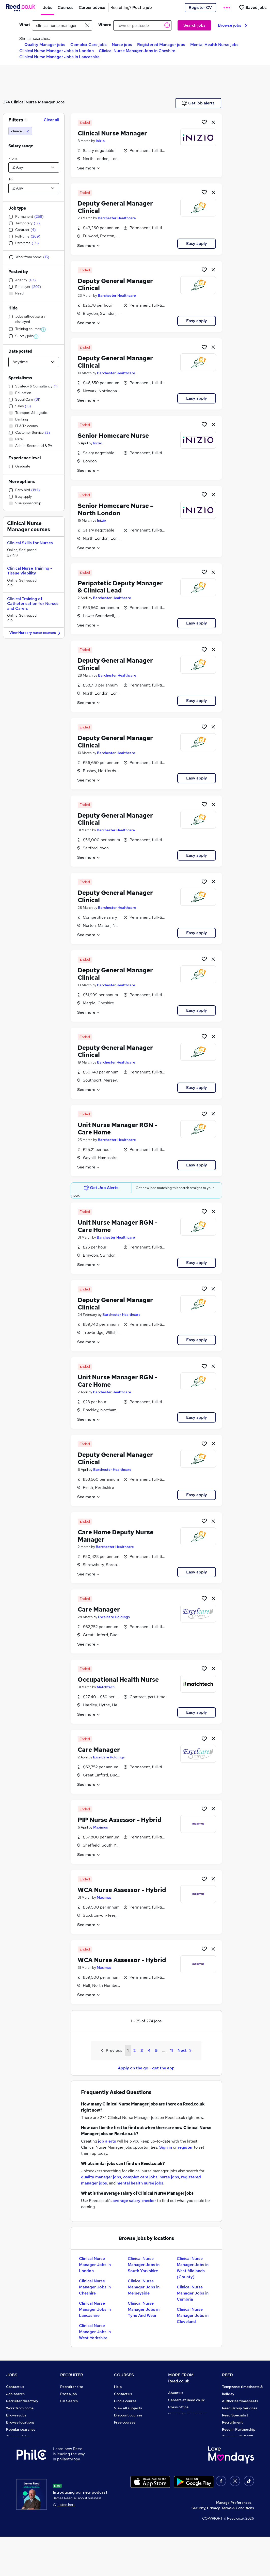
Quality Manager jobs (44, 44)
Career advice (18, 2436)
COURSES (124, 2375)
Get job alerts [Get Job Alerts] (198, 103)
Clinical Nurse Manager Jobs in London (56, 50)
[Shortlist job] (204, 122)
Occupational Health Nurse (118, 1679)
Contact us (15, 2386)
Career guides (126, 2443)
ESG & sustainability (239, 2472)
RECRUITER (71, 2375)
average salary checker (134, 2200)
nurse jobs (169, 2177)
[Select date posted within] (33, 362)
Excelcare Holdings (114, 1617)
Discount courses (128, 2415)
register (185, 2147)
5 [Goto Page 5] (156, 2050)
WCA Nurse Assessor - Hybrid (122, 1890)
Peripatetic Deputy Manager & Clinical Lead (120, 587)
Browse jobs (232, 25)
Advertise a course (130, 2450)
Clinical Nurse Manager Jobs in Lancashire (59, 56)
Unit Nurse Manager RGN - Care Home (117, 1128)
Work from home (20, 2408)
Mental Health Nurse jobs (214, 44)
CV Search (69, 2401)
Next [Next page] (184, 2050)
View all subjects (128, 2408)
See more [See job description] (88, 168)
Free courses (124, 2422)
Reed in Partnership (239, 2429)
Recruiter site (71, 2386)
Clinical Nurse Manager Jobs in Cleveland (193, 2315)
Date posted (20, 351)
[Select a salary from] (33, 167)
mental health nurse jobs (140, 2183)
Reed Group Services (239, 2408)
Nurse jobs (122, 44)
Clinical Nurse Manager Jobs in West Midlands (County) (193, 2268)
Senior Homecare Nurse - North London (115, 509)
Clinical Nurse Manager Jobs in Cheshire (137, 50)
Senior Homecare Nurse (113, 436)
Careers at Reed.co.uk (186, 2400)
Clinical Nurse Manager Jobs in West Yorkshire (95, 2331)
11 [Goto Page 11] (171, 2050)
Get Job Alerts (101, 1188)
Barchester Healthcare (117, 218)
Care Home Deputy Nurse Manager (115, 1535)
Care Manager (99, 1609)
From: (13, 158)
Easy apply (196, 243)
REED (227, 2375)
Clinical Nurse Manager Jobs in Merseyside (144, 2287)
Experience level (24, 458)
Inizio (100, 140)
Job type (17, 208)
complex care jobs (140, 2177)
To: (10, 179)
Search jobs (194, 25)
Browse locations (20, 2422)
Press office (178, 2407)
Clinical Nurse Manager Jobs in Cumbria (193, 2293)
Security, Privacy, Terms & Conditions (223, 2547)
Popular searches (20, 2429)
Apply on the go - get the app (146, 2068)
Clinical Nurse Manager (33, 102)
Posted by (18, 271)
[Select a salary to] (33, 188)
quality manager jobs (101, 2177)
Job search (15, 2394)
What (24, 24)
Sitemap (13, 2472)
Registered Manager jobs (161, 44)
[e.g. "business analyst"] (62, 25)
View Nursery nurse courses (35, 633)
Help (10, 2458)
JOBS (11, 2375)
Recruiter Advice (74, 2415)
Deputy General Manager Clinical (115, 207)
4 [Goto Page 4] (149, 2050)
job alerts (107, 2141)
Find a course (125, 2401)
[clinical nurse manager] (20, 131)
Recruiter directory (22, 2401)
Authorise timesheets (240, 2401)
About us (175, 2393)
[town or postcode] (142, 25)
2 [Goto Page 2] (134, 2050)
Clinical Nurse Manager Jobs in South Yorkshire (144, 2264)
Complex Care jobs (88, 44)
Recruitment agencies (78, 2408)
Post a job (68, 2394)
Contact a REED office (24, 2465)
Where (104, 24)
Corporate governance (187, 2414)
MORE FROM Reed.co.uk (181, 2378)
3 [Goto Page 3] (141, 2050)
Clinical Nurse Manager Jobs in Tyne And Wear (144, 2309)
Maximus (100, 1827)
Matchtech (106, 1687)
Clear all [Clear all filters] (51, 119)
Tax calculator (17, 2443)
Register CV (200, 7)
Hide (13, 308)
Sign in (165, 2147)
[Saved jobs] (252, 7)
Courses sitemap (128, 2458)
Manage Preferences (233, 2542)
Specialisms (20, 378)
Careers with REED (237, 2436)
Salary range (20, 146)
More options (21, 481)
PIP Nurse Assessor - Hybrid (119, 1820)
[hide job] (213, 122)
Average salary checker (25, 2450)
